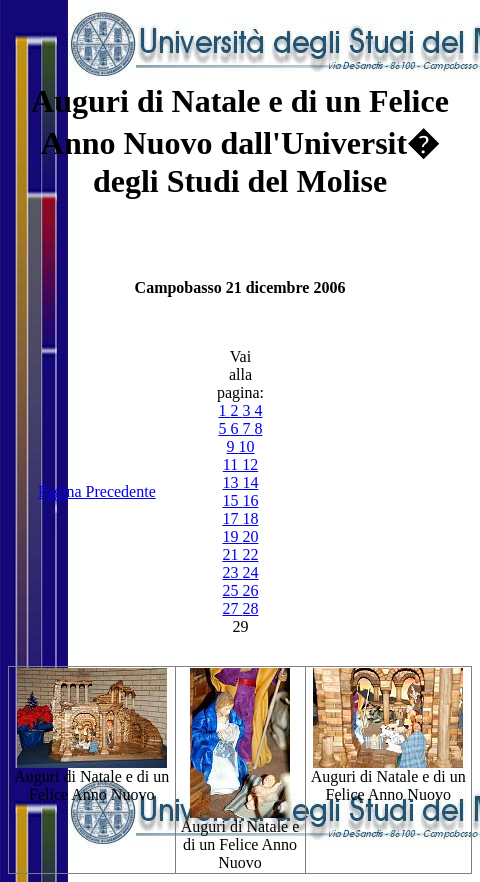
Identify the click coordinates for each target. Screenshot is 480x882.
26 (250, 590)
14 (250, 482)
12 (250, 464)
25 (232, 590)
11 (232, 464)
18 (250, 518)
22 (250, 554)
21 (232, 554)
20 (250, 536)
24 (250, 572)
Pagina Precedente (97, 491)
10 (246, 446)
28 (250, 608)
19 (232, 536)
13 (232, 482)
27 (232, 608)
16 (250, 500)
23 (232, 572)
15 (232, 500)
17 (232, 518)
